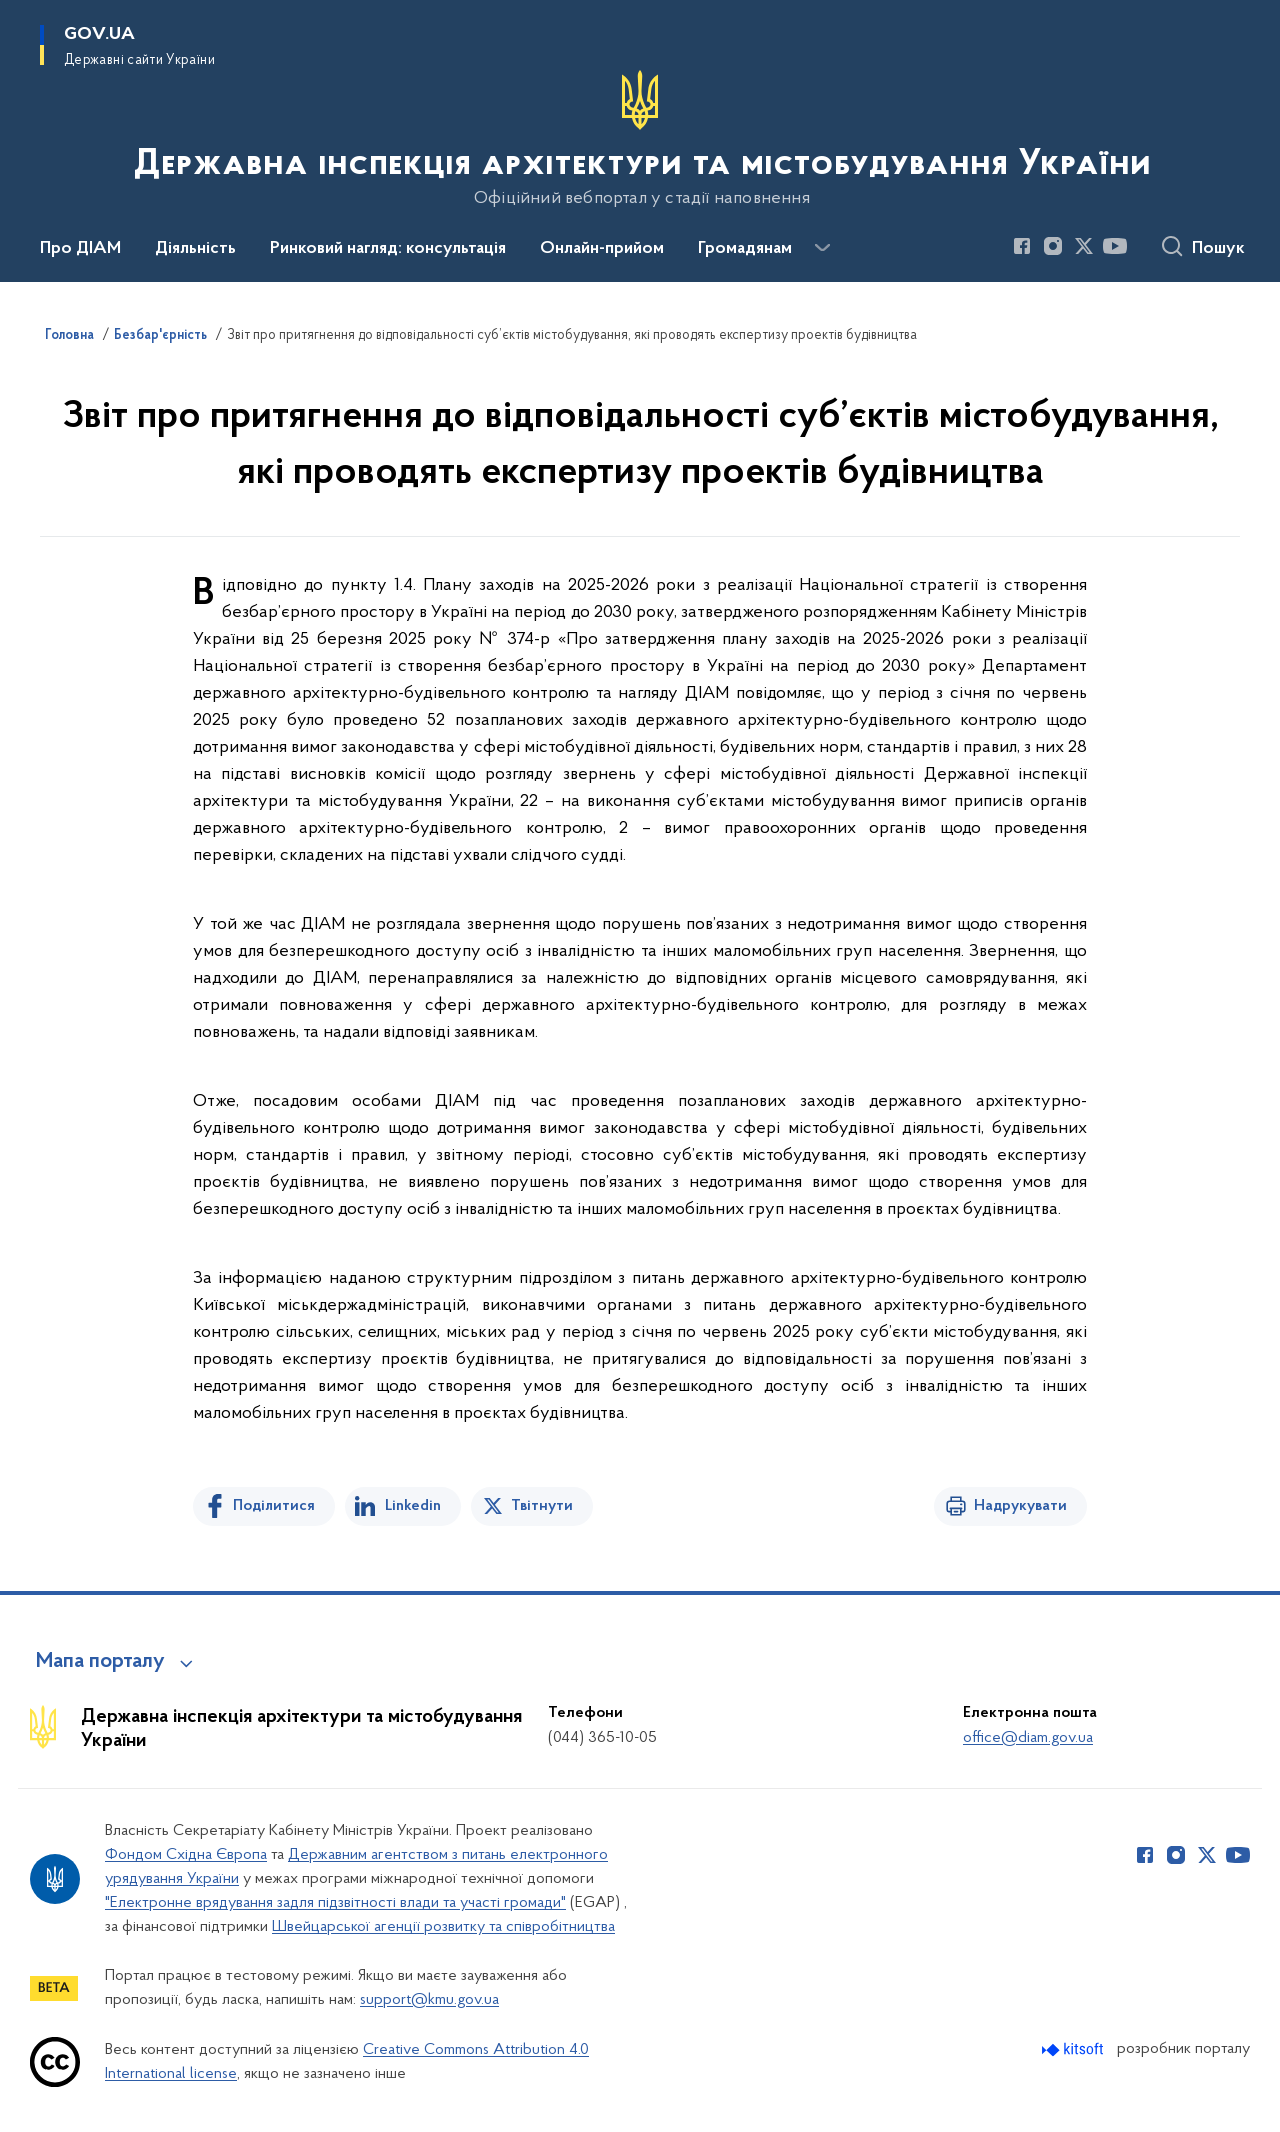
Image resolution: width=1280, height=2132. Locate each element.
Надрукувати (1020, 1506)
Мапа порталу (100, 1662)
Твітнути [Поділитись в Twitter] (542, 1506)
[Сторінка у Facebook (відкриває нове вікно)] (1022, 246)
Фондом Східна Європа (186, 1855)
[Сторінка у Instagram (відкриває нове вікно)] (1053, 246)
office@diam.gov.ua (1028, 1738)
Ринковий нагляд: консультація (388, 249)
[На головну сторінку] (640, 139)
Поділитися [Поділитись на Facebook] (274, 1506)
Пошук (1218, 249)
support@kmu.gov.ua (429, 2000)
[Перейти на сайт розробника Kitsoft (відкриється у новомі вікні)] (1074, 2049)
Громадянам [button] (745, 249)
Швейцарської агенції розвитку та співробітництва (443, 1927)
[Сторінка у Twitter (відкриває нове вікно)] (1084, 246)
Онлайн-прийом (602, 249)
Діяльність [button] (195, 249)
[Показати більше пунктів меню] (822, 248)
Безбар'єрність (160, 336)
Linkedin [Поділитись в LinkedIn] (413, 1506)
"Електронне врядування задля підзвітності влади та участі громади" (335, 1903)
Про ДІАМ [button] (80, 249)
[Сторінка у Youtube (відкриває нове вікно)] (1115, 246)
